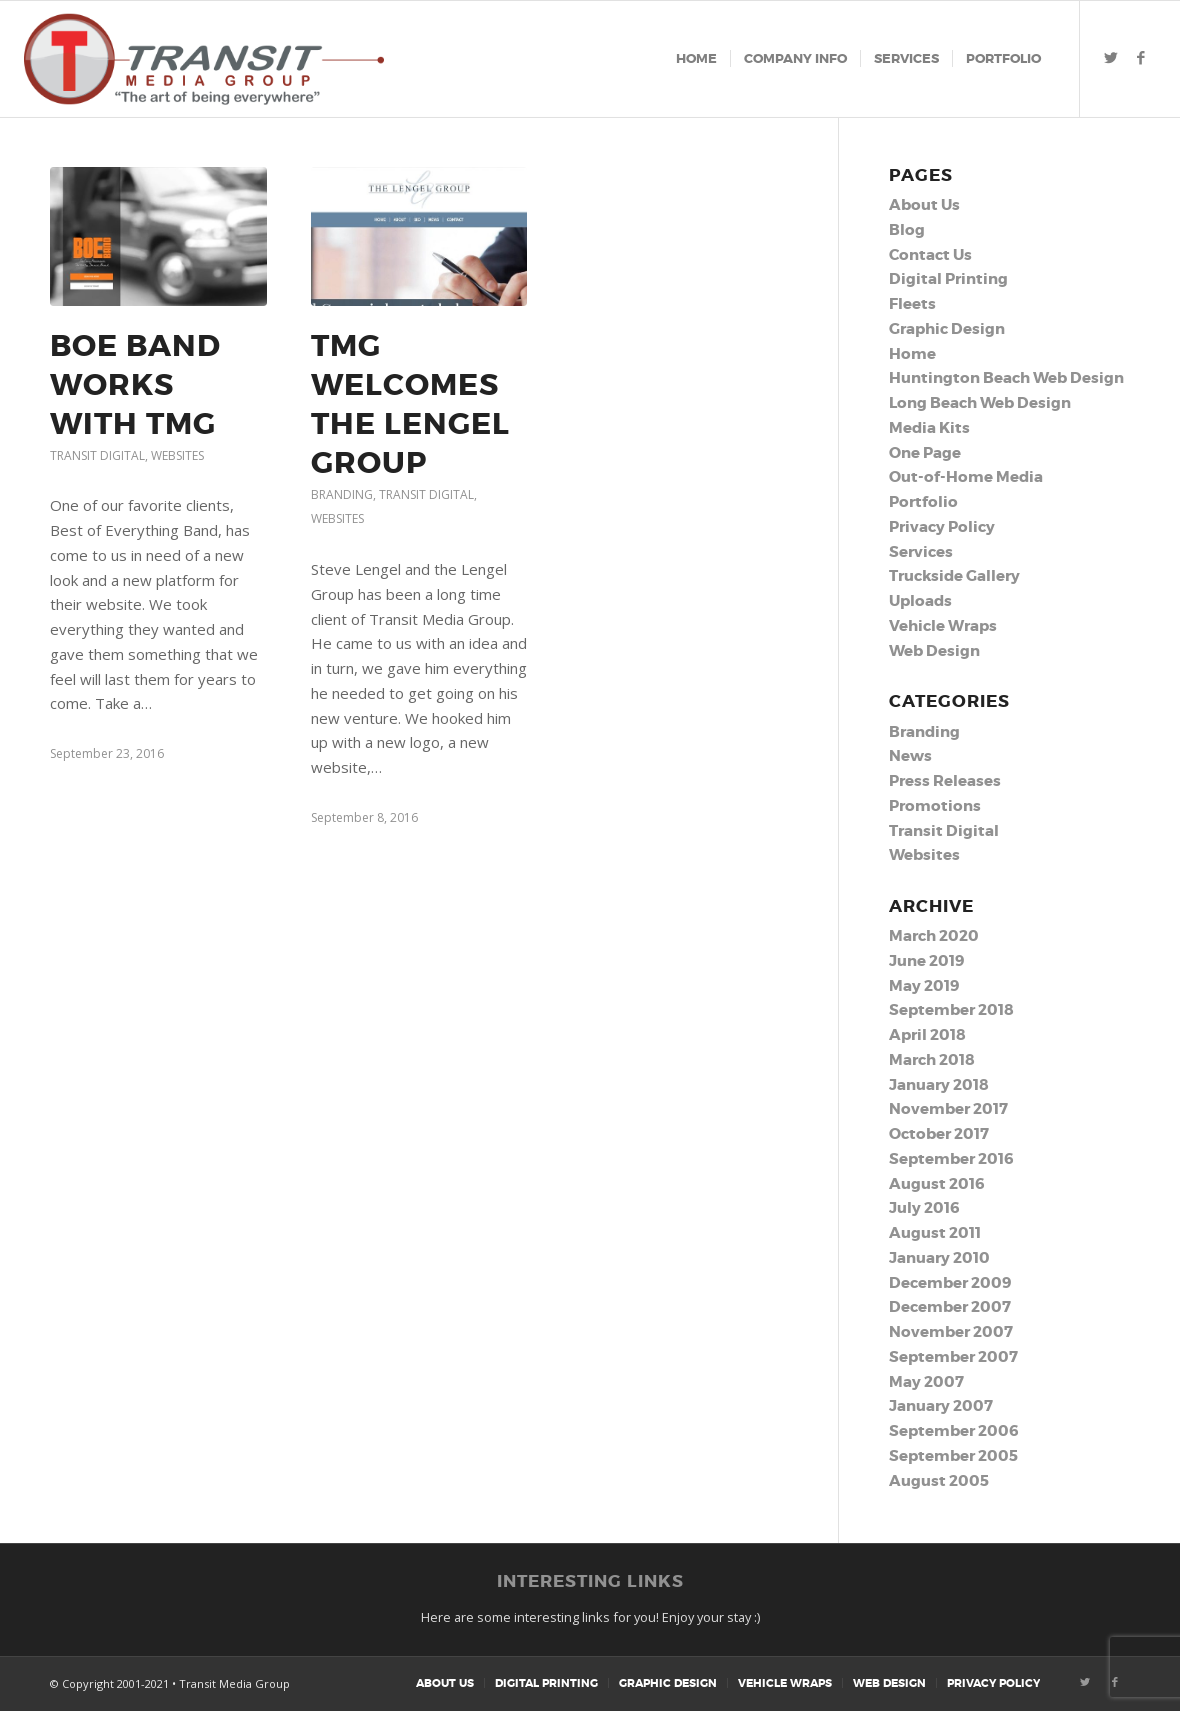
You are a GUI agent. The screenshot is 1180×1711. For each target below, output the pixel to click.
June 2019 (926, 961)
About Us (924, 205)
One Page (925, 453)
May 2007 (926, 1382)
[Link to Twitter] (1111, 58)
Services (921, 552)
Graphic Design (947, 329)
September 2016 (951, 1159)
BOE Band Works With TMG (135, 385)
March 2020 (934, 936)
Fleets (912, 304)
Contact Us (930, 255)
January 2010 (939, 1258)
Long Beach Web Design (980, 403)
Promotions (935, 806)
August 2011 (935, 1233)
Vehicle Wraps (943, 626)
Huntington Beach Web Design (1006, 378)
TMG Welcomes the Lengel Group (410, 404)
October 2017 (939, 1134)
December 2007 (950, 1307)
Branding (342, 494)
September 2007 (953, 1357)
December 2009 (950, 1283)
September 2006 (953, 1431)
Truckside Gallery (954, 576)
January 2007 (941, 1406)
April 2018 (927, 1035)
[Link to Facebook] (1141, 58)
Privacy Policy (942, 527)
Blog (907, 230)
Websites (177, 455)
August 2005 (939, 1481)
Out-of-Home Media (966, 477)
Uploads (920, 601)
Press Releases (945, 781)
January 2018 (939, 1085)
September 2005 (953, 1456)
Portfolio (923, 502)
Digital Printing (948, 279)
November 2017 (948, 1109)
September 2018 (951, 1010)
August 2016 (936, 1184)
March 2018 (932, 1060)
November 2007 (951, 1332)
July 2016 (924, 1208)
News (910, 756)
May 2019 (924, 986)
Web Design (934, 651)
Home (912, 354)
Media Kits (929, 428)
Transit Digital (97, 455)
